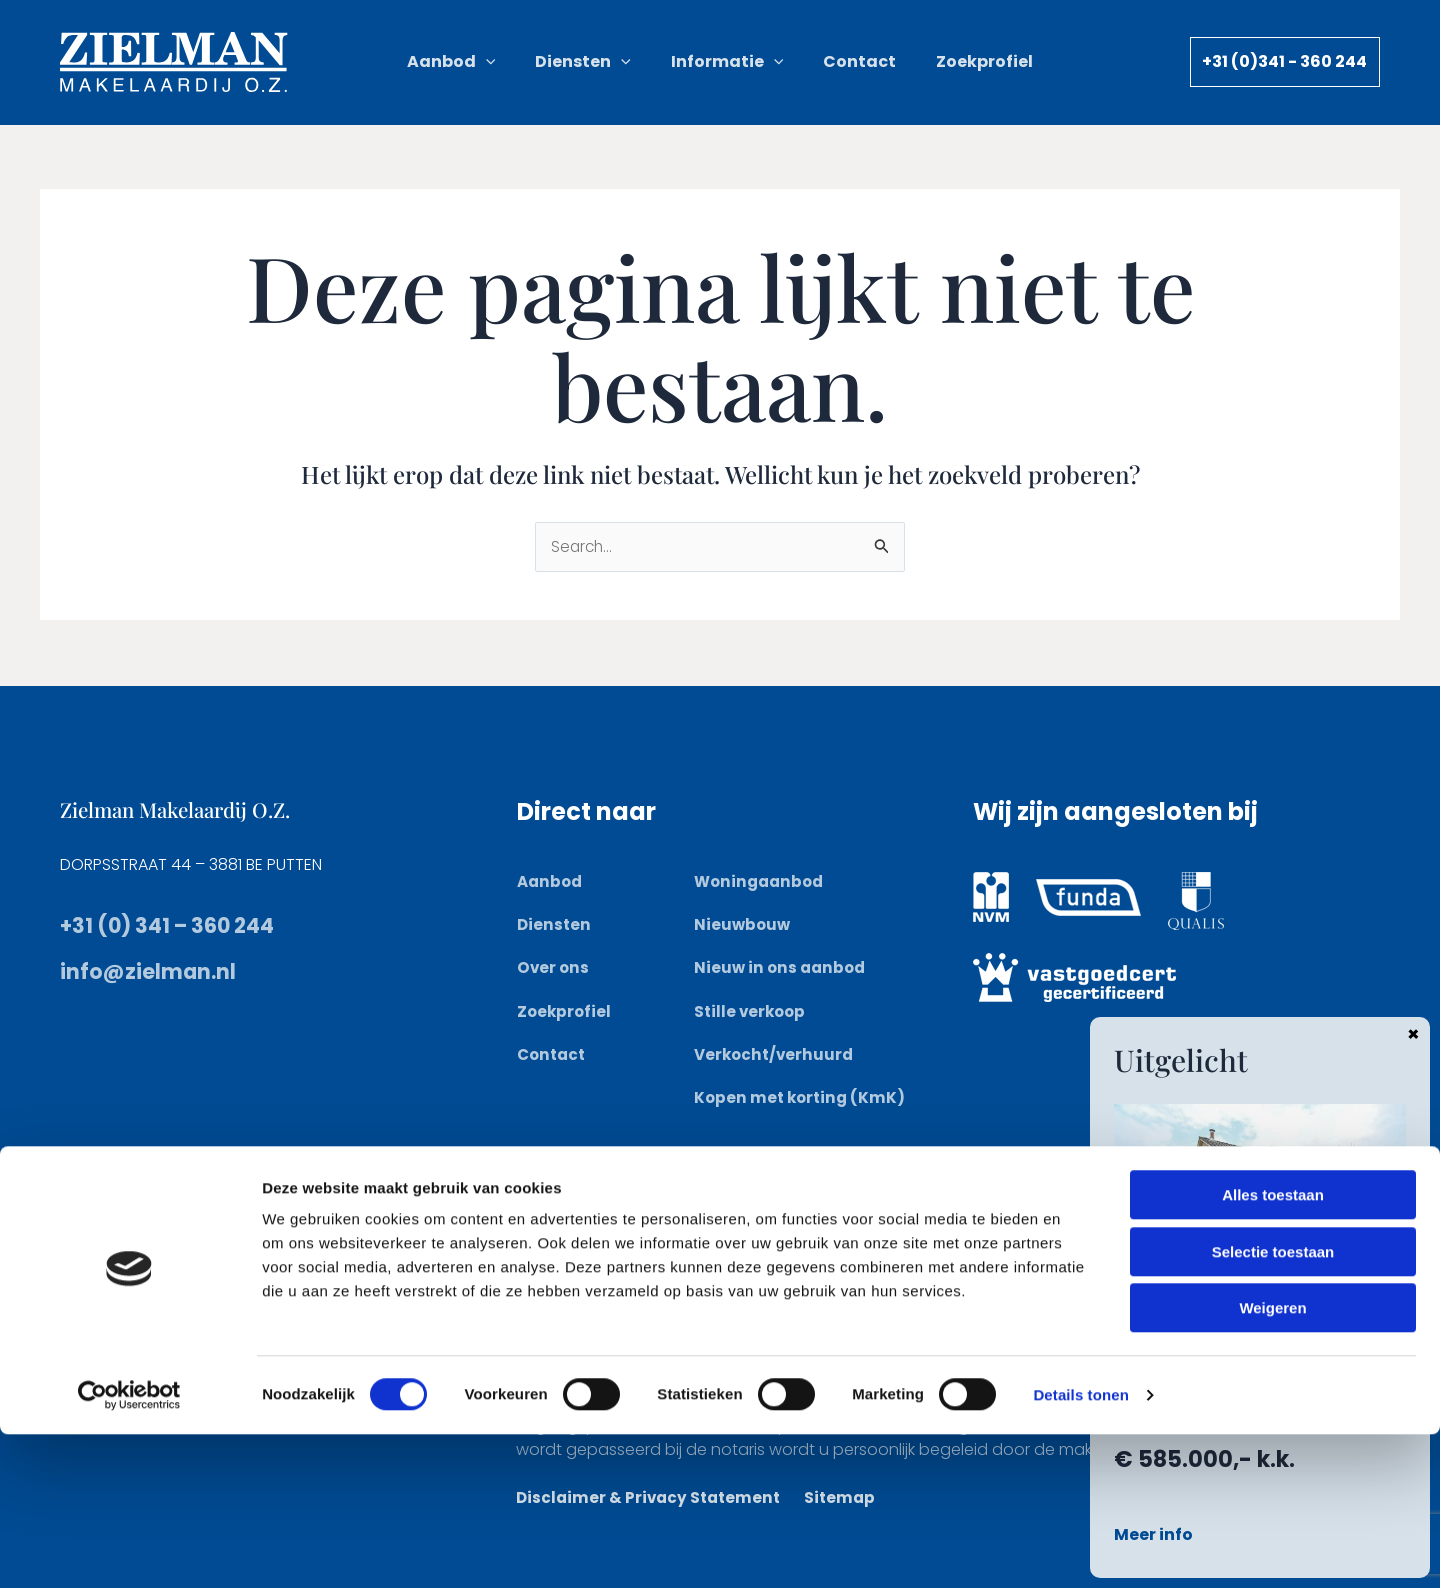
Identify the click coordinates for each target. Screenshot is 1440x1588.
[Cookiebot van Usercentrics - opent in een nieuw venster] (129, 1549)
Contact (553, 1054)
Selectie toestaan (1273, 1405)
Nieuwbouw (743, 924)
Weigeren (1272, 1461)
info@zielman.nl (162, 970)
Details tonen (1080, 1548)
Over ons (554, 967)
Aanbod (551, 881)
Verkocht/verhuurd (776, 1054)
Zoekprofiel (565, 1010)
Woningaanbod (762, 881)
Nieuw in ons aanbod (782, 967)
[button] (520, 62)
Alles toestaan (1273, 1348)
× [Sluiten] (1413, 1033)
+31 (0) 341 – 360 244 (183, 924)
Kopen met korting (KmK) (802, 1097)
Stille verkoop (752, 1010)
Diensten (555, 924)
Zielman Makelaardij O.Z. (194, 808)
